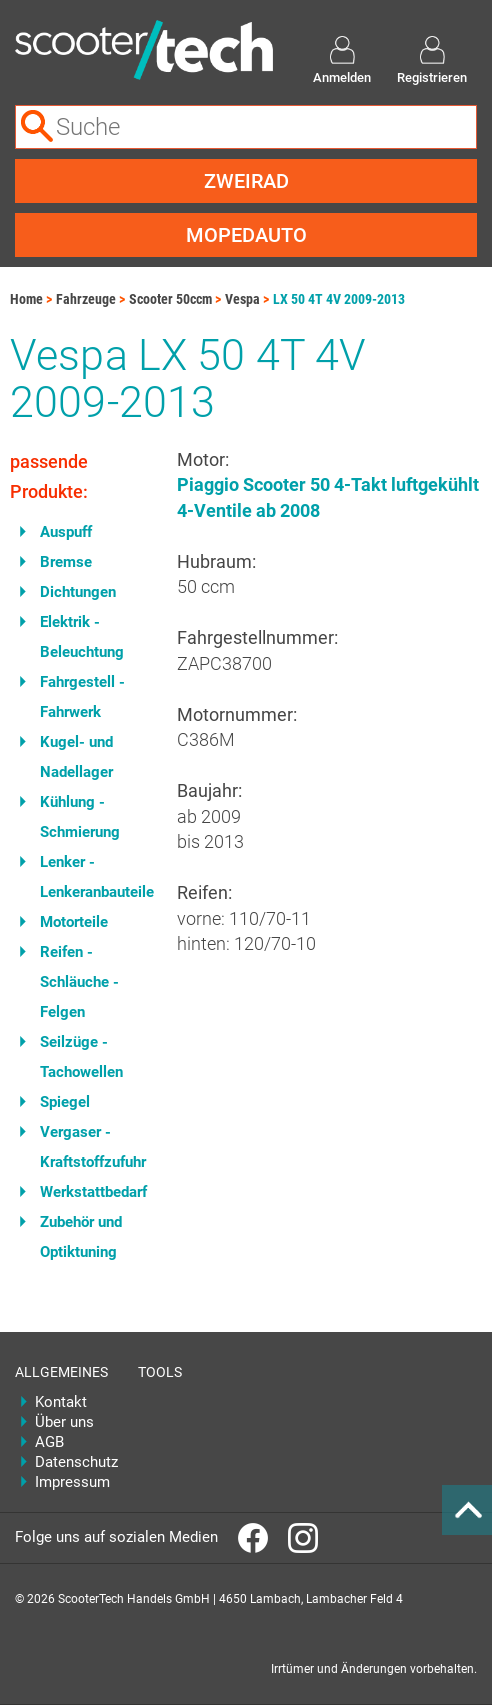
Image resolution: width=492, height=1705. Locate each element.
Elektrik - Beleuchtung (82, 637)
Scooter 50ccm (170, 299)
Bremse (66, 562)
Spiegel (65, 1102)
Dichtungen (78, 592)
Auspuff (66, 532)
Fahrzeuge (86, 299)
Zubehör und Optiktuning (81, 1237)
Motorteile (74, 922)
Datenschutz (71, 1462)
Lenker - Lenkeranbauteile (93, 877)
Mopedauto (246, 235)
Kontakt (61, 1402)
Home (26, 299)
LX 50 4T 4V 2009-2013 (339, 299)
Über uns (64, 1422)
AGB (49, 1442)
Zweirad (246, 181)
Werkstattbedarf (93, 1192)
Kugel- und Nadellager (76, 757)
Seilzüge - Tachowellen (81, 1057)
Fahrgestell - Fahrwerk (82, 697)
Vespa (242, 299)
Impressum (71, 1482)
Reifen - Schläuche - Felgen (79, 982)
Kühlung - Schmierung (80, 817)
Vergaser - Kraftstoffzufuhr (93, 1147)
